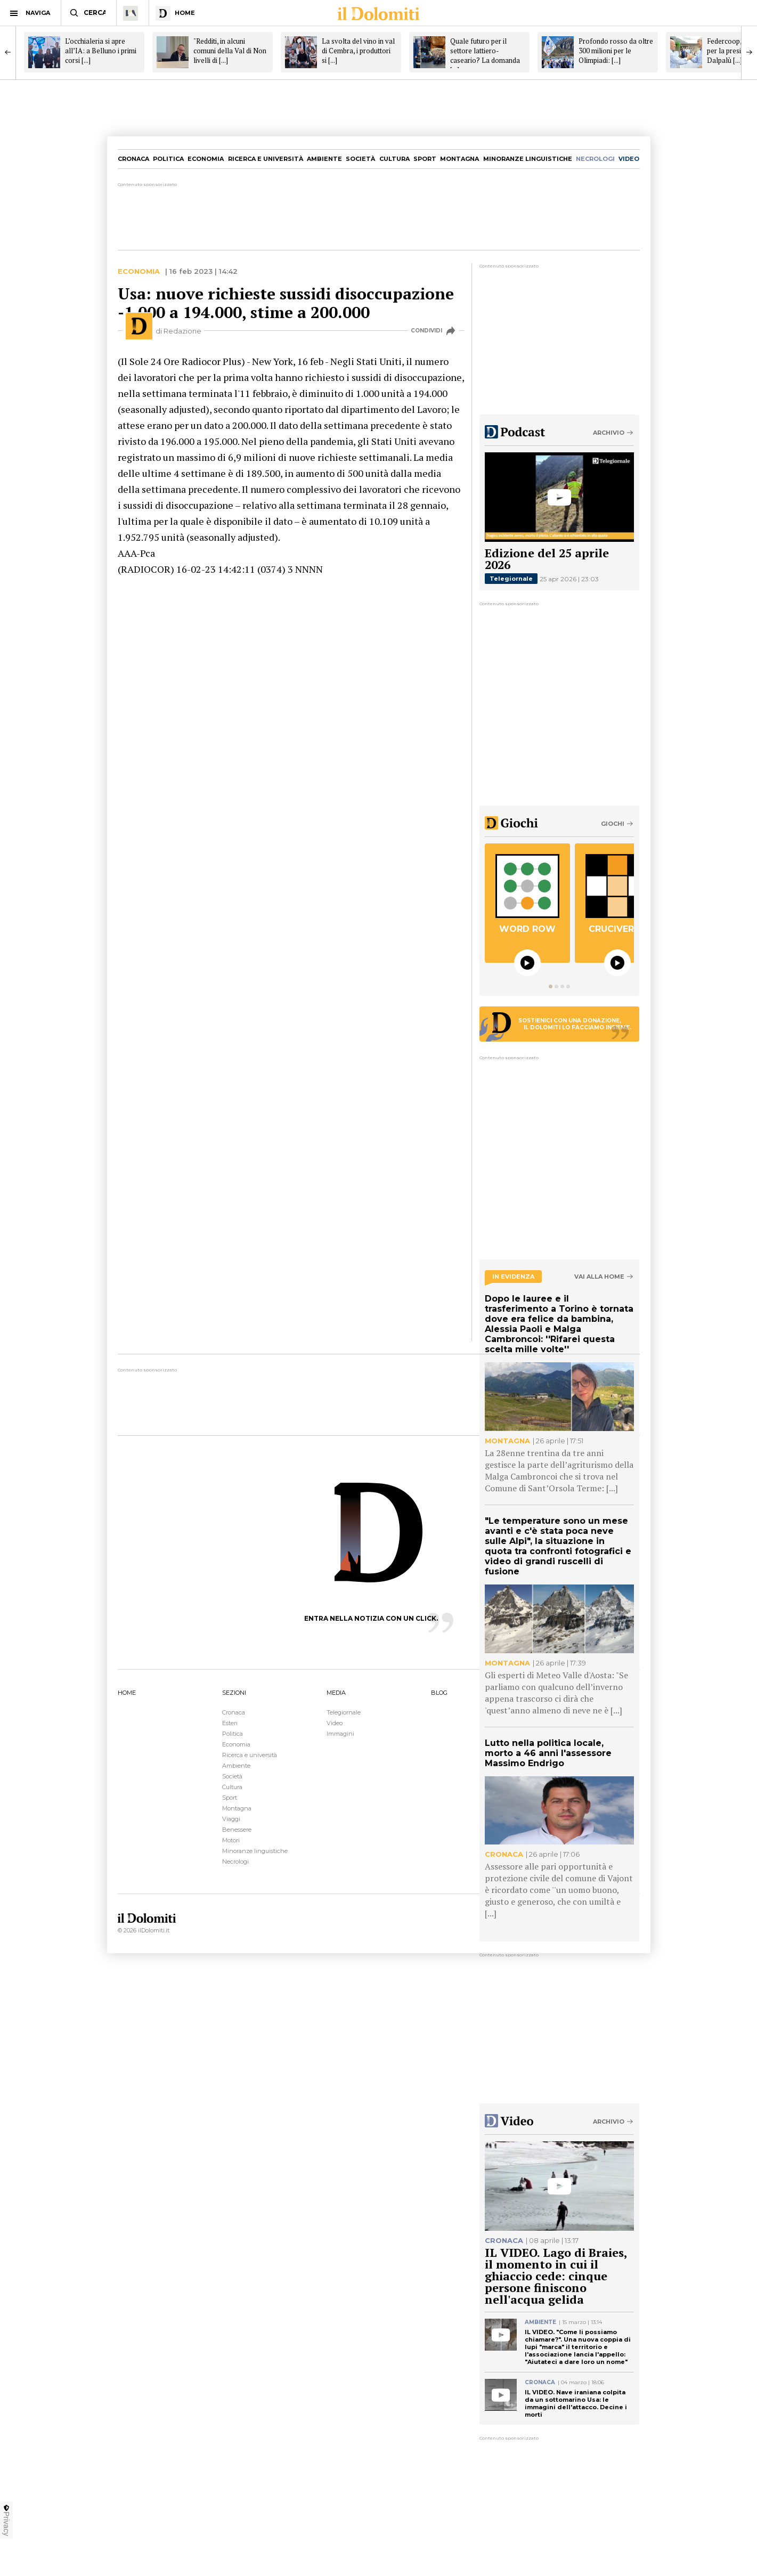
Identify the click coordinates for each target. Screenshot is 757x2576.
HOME (127, 1692)
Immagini (340, 1733)
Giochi (612, 823)
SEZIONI (234, 1692)
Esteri (230, 1723)
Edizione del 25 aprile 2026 (547, 558)
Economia (206, 158)
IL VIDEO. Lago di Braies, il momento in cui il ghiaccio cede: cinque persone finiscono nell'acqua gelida (556, 2276)
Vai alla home (599, 1276)
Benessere (236, 1829)
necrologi (595, 158)
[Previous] (8, 52)
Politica (168, 158)
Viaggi (231, 1819)
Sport (424, 158)
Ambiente (324, 158)
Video (335, 1723)
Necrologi (235, 1861)
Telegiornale (511, 578)
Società (360, 158)
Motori (231, 1840)
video (628, 158)
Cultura (394, 158)
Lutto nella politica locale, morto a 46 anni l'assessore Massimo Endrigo (548, 1753)
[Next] (749, 52)
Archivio (608, 432)
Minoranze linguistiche (527, 158)
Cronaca (133, 158)
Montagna (459, 158)
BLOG (439, 1692)
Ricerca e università (265, 158)
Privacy (6, 2520)
